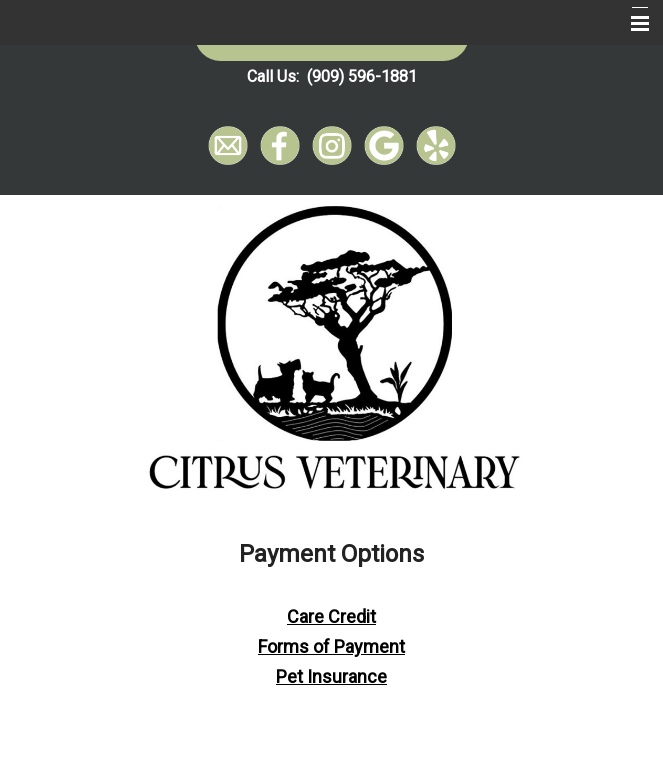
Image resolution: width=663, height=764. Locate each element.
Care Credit (331, 616)
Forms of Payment (331, 646)
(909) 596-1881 (362, 76)
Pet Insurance (331, 676)
